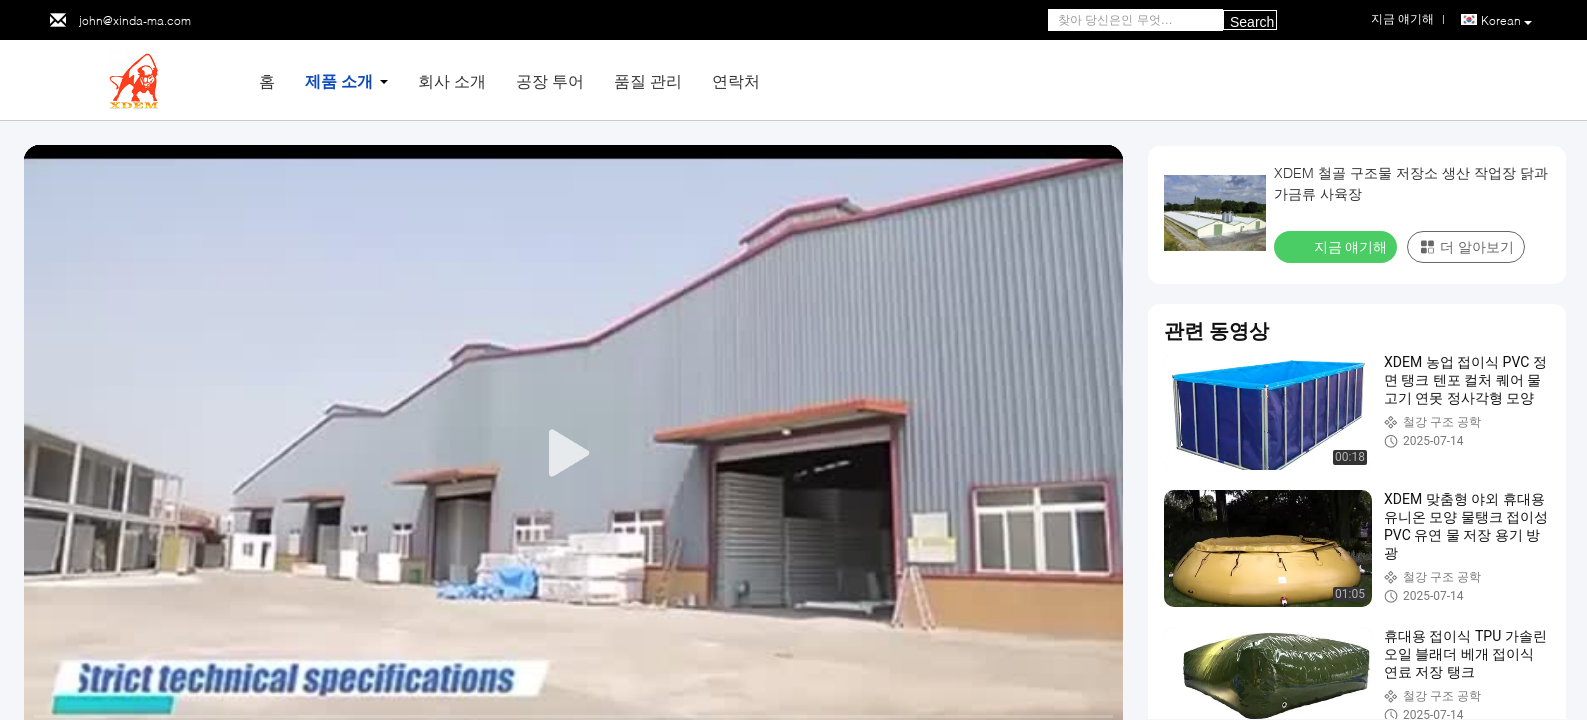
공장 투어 (550, 80)
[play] (574, 454)
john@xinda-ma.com (135, 20)
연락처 (736, 80)
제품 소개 (339, 80)
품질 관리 (648, 80)
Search (1252, 22)
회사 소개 (452, 80)
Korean (1506, 21)
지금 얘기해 (1337, 246)
